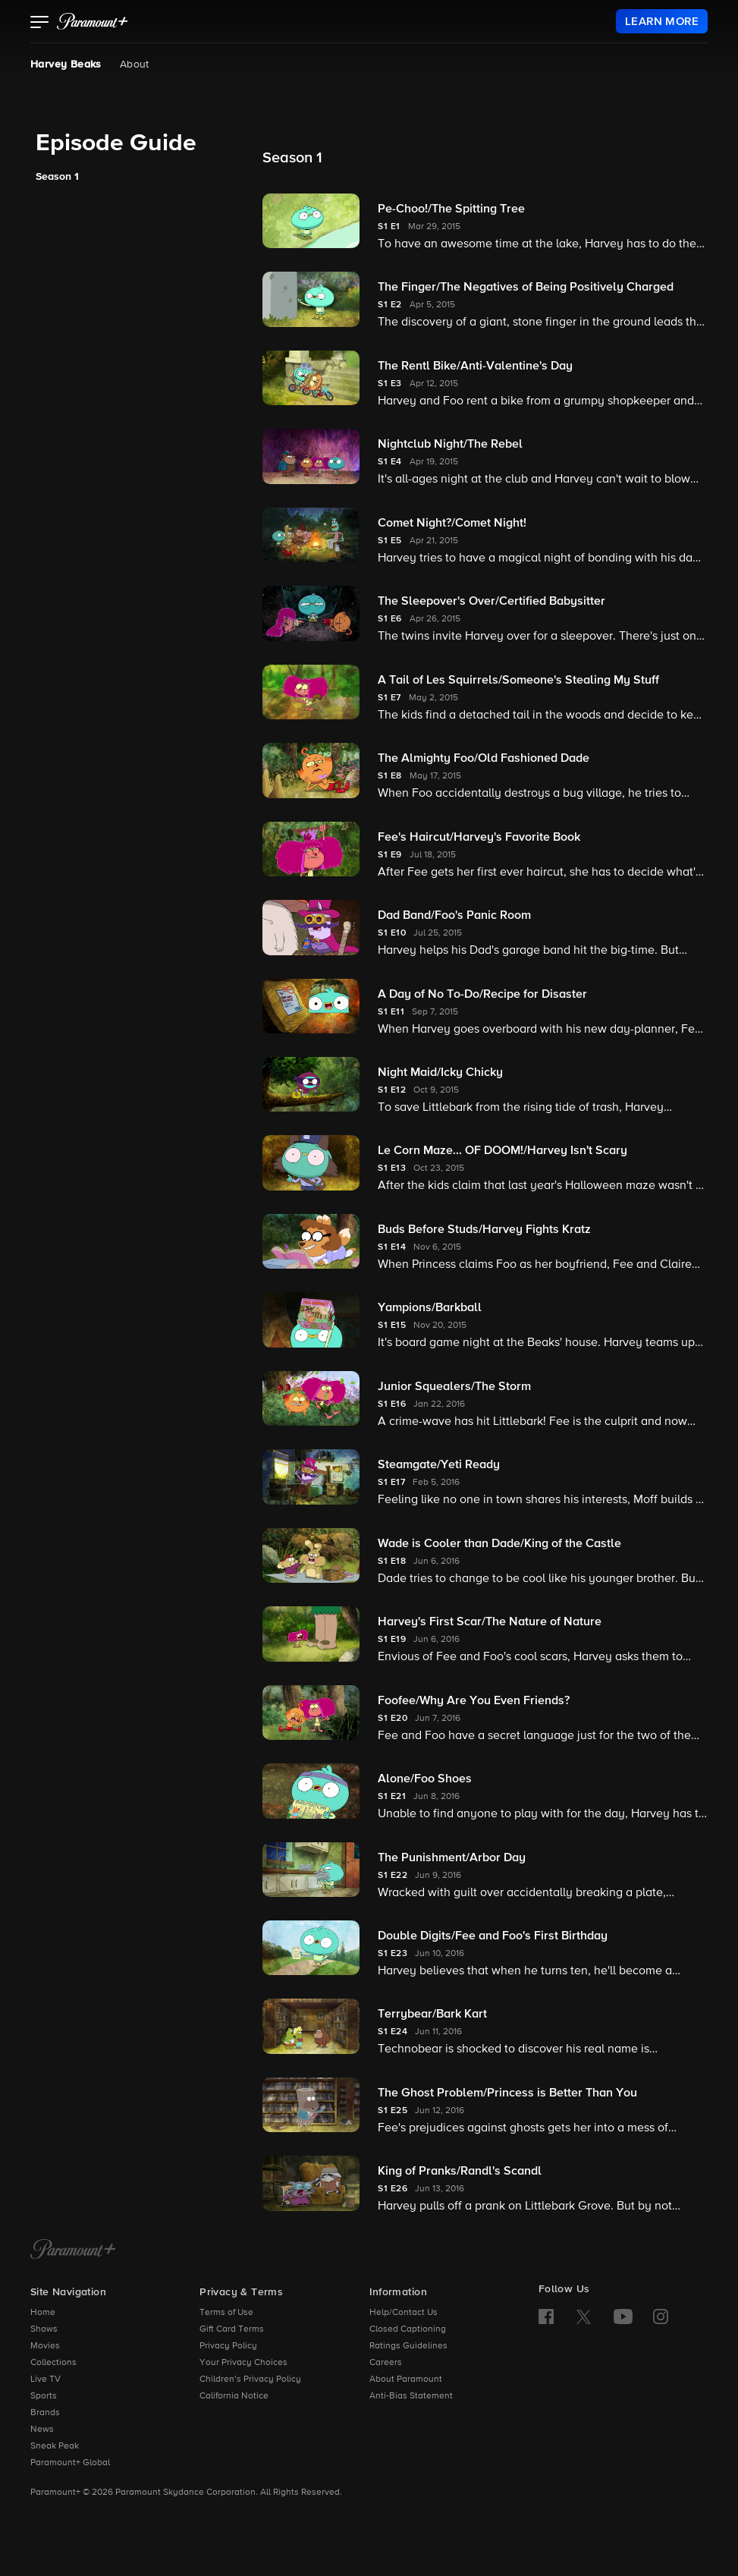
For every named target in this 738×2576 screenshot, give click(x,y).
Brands (45, 2412)
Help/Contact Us (403, 2312)
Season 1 (57, 176)
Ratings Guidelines (408, 2346)
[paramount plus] (92, 21)
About (134, 64)
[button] (40, 23)
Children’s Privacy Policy (250, 2379)
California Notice (234, 2396)
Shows (44, 2329)
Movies (45, 2346)
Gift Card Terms (231, 2329)
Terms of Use (226, 2312)
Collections (53, 2362)
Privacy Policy (228, 2346)
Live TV (45, 2379)
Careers (385, 2362)
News (42, 2429)
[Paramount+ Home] (73, 2250)
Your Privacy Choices (243, 2362)
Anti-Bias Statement (411, 2396)
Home (42, 2312)
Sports (43, 2396)
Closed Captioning (407, 2329)
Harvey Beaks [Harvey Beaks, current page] (66, 64)
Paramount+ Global (70, 2462)
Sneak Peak (54, 2446)
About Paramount (405, 2379)
